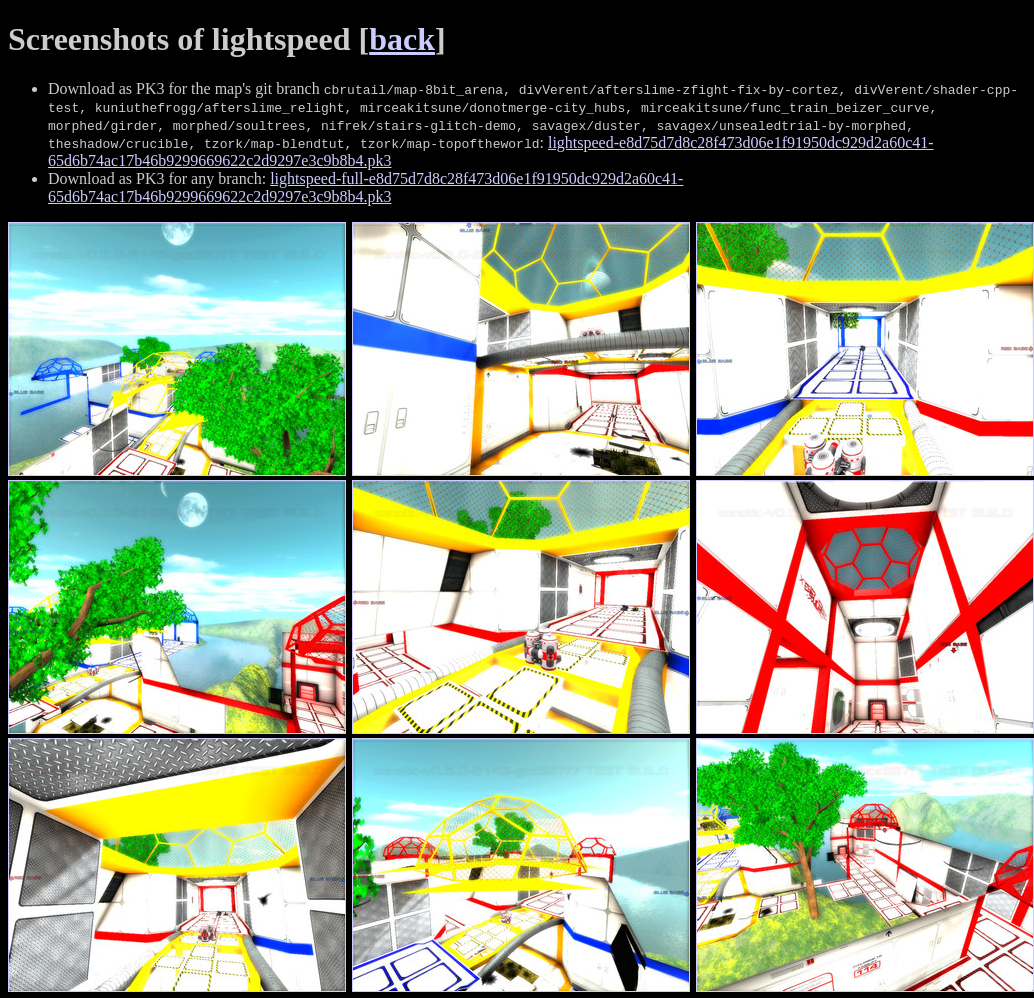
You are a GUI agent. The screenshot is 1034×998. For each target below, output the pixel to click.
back (402, 39)
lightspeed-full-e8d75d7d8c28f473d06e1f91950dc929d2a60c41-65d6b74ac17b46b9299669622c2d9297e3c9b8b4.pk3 (365, 187)
